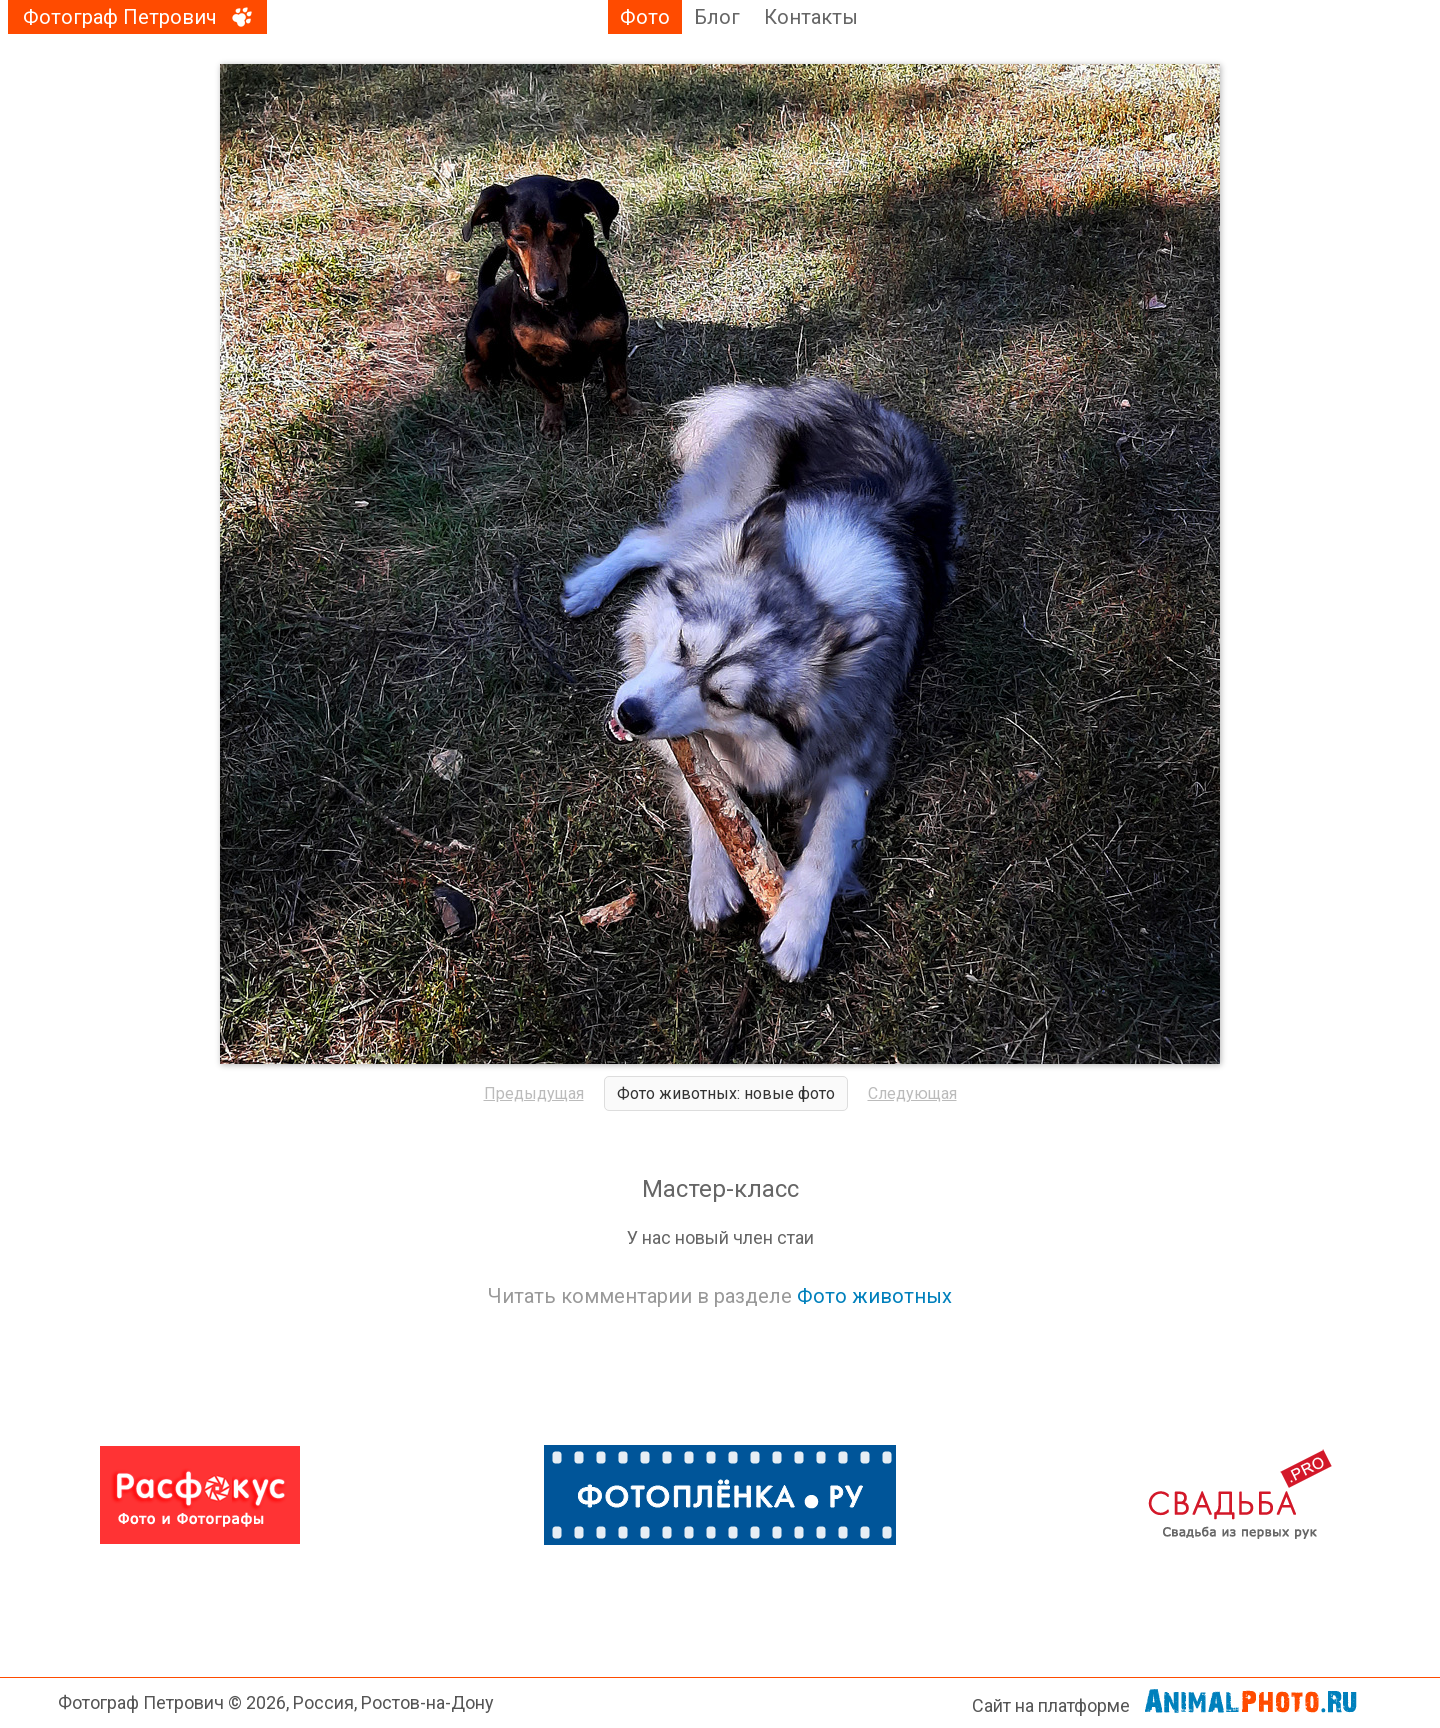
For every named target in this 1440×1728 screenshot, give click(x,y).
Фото (645, 17)
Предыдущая (534, 1093)
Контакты (811, 17)
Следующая (912, 1093)
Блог (717, 17)
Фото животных (874, 1296)
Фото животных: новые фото (726, 1093)
